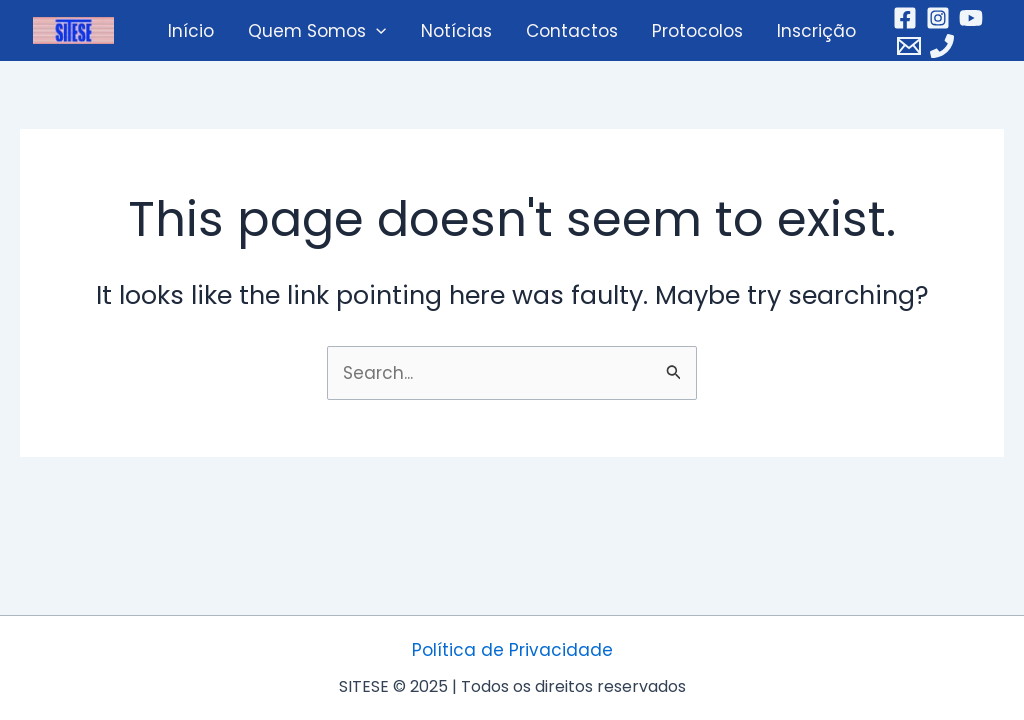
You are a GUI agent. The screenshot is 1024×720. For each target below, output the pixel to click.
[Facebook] (905, 18)
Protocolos (697, 31)
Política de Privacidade (512, 650)
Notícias (456, 31)
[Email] (909, 46)
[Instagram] (938, 18)
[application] (376, 31)
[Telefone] (942, 46)
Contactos (572, 31)
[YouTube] (971, 18)
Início (191, 31)
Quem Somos (317, 31)
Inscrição (816, 31)
